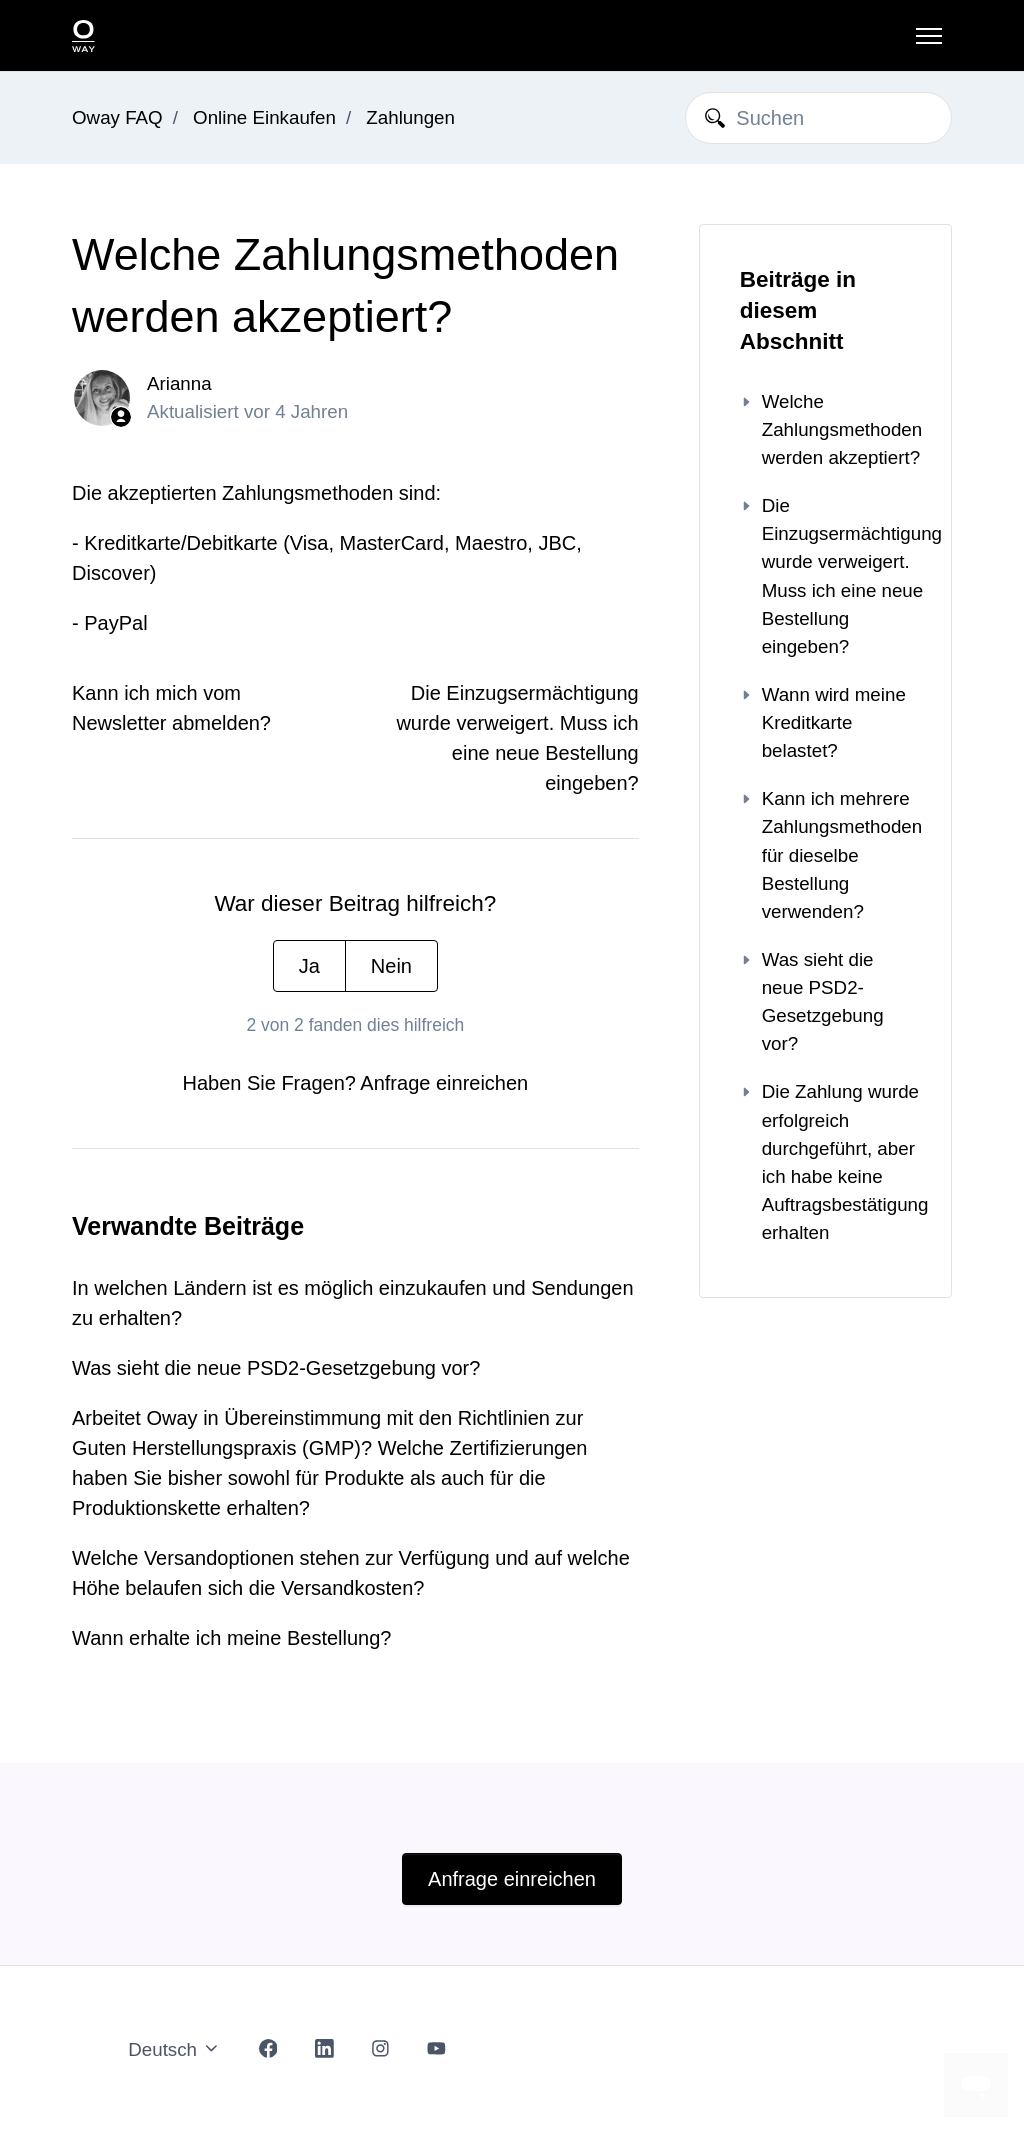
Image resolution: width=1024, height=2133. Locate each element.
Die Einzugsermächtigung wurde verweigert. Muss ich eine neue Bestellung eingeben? (825, 576)
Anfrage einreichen (444, 1083)
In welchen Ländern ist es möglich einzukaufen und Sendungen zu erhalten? (353, 1303)
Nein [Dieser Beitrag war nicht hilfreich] (391, 966)
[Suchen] (818, 118)
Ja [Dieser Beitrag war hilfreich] (309, 966)
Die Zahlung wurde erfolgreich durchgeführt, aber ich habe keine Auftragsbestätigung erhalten (825, 1162)
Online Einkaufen (264, 117)
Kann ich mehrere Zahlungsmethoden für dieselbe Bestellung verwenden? (825, 855)
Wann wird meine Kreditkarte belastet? (823, 722)
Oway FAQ (117, 117)
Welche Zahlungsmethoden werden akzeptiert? (825, 429)
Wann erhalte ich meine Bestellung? (231, 1638)
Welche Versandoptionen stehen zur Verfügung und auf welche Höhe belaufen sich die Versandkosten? (351, 1573)
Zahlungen (410, 117)
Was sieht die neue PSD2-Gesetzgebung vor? (276, 1368)
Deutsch (174, 2049)
